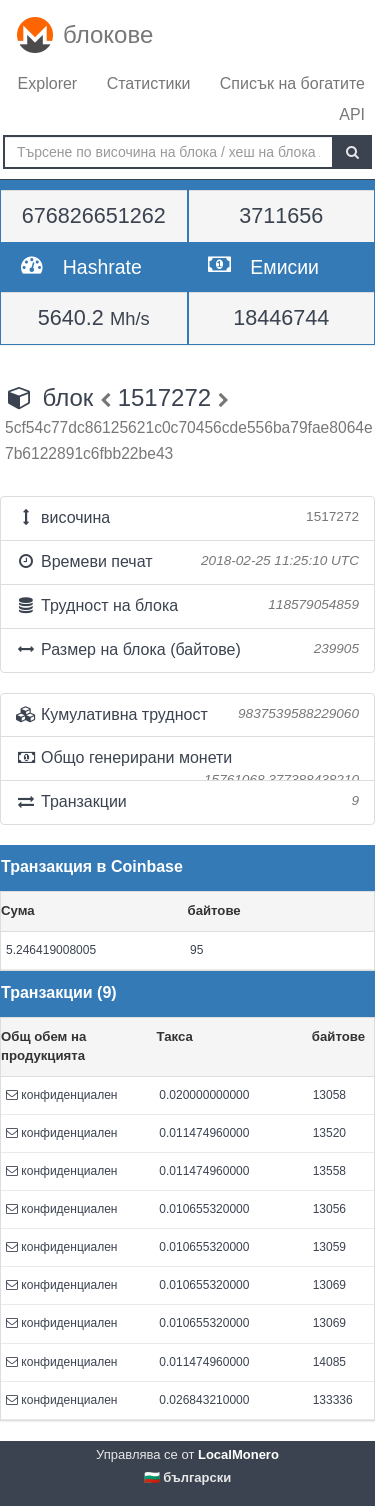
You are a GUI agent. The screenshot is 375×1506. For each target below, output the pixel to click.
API (352, 114)
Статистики (149, 83)
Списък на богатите (292, 83)
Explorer (48, 83)
